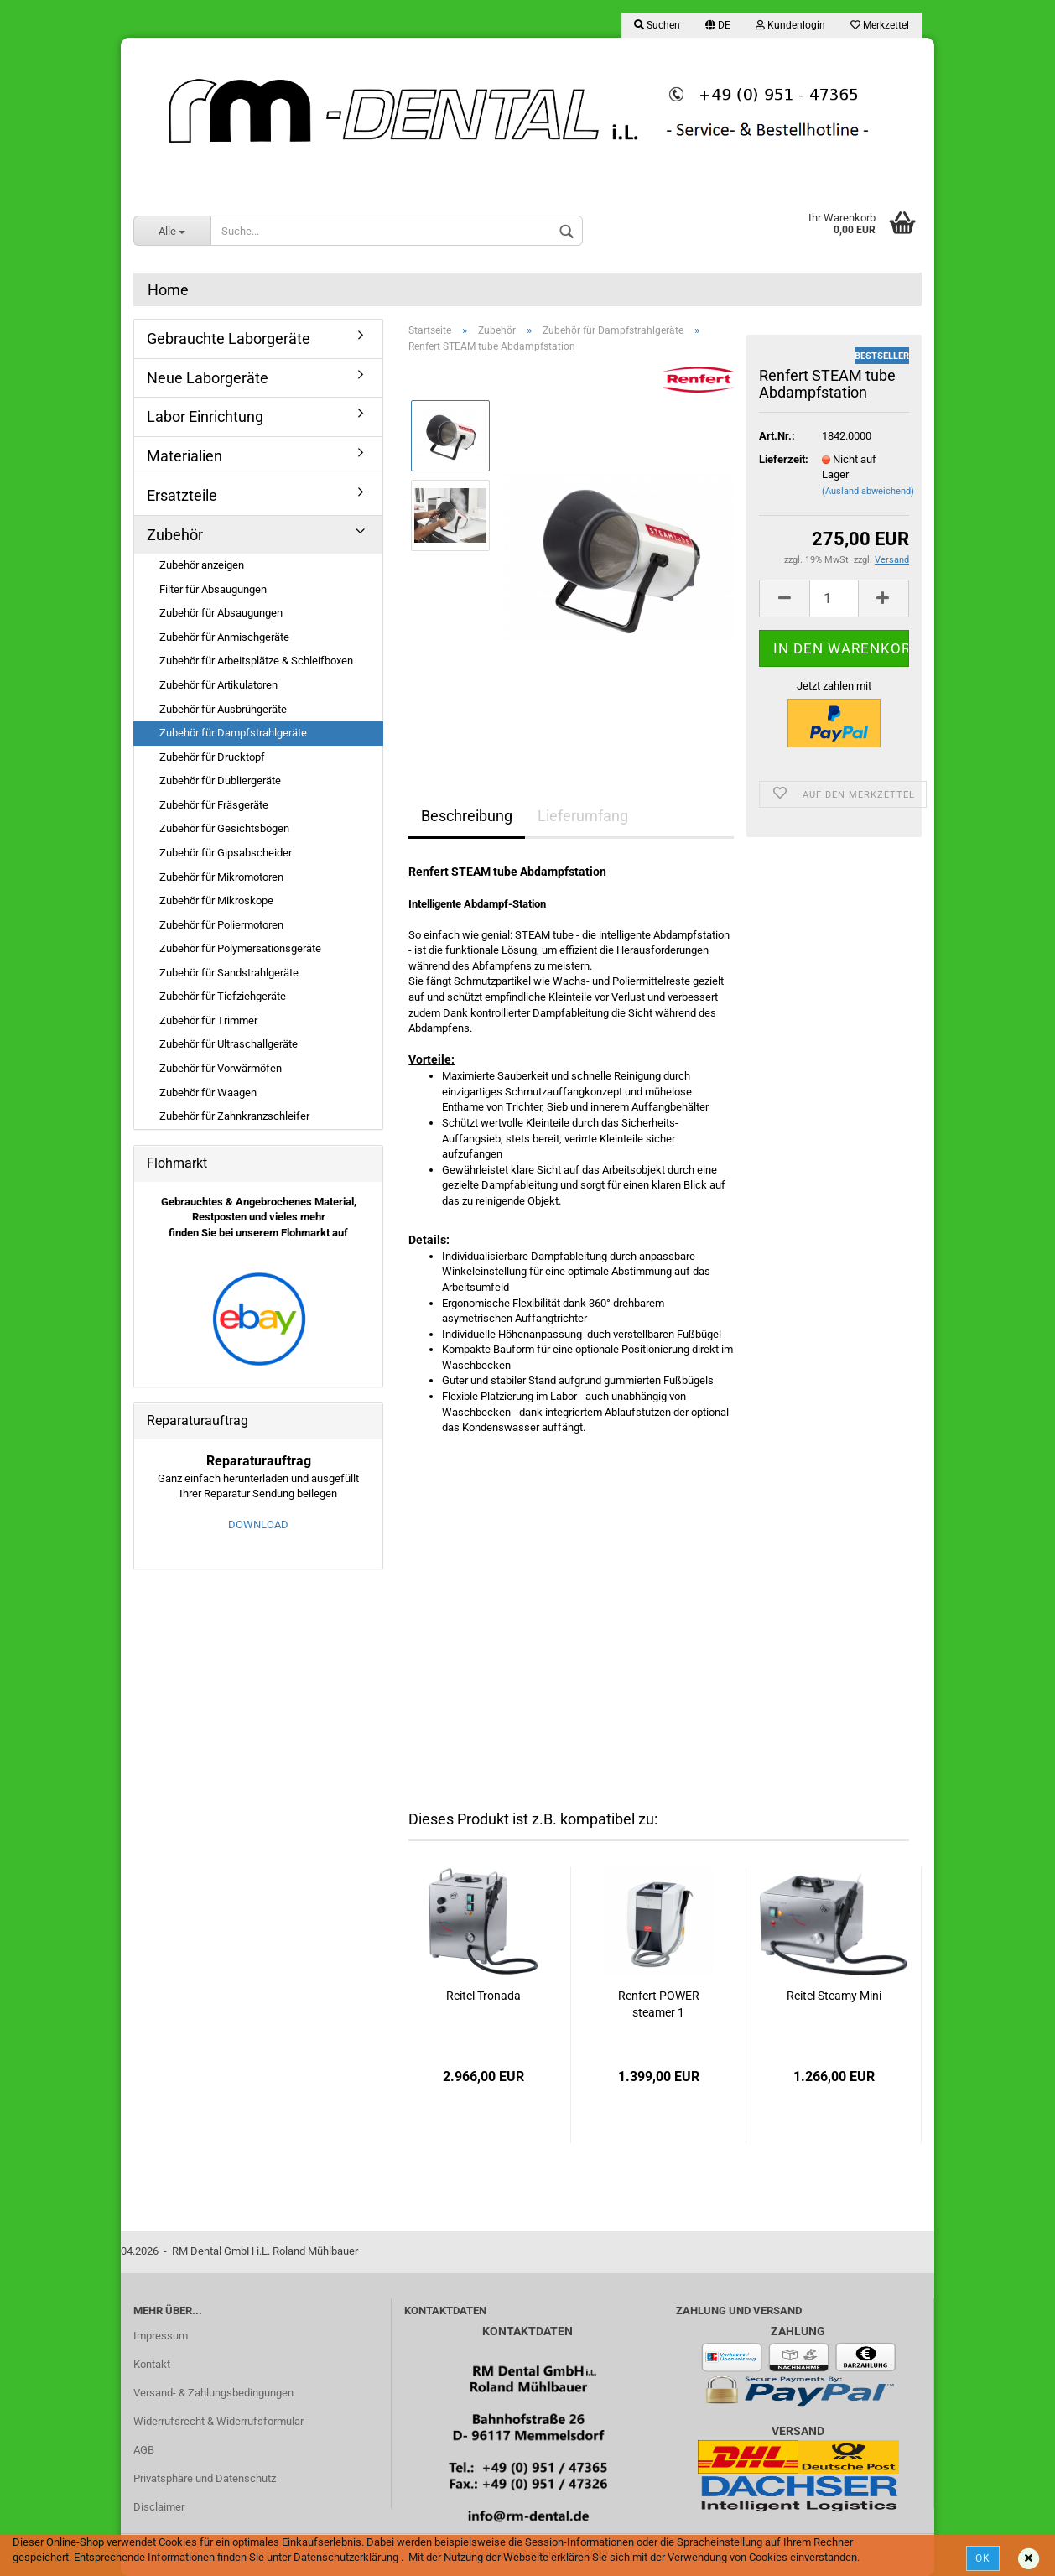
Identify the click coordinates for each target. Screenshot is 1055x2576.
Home (168, 290)
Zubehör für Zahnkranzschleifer (234, 1116)
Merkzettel (879, 25)
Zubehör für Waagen (208, 1092)
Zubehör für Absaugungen (221, 612)
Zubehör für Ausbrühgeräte (223, 709)
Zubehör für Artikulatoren (218, 685)
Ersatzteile (182, 495)
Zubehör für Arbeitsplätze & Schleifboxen (256, 660)
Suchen (657, 25)
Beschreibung (466, 816)
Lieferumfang (583, 816)
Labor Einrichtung (205, 416)
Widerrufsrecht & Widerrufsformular (218, 2421)
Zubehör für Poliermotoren (221, 925)
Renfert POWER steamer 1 (658, 2004)
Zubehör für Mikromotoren (221, 877)
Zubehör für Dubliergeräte (220, 780)
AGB (143, 2449)
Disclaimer (158, 2507)
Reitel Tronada (483, 1995)
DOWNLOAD (258, 1524)
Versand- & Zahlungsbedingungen (213, 2392)
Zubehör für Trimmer (208, 1020)
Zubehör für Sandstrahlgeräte (229, 972)
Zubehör (175, 535)
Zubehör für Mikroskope (216, 900)
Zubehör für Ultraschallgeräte (228, 1044)
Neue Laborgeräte (207, 378)
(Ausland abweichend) (868, 491)
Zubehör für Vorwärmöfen (220, 1068)
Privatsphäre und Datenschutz (204, 2478)
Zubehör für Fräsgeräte (213, 805)
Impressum (160, 2335)
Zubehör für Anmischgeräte (224, 637)
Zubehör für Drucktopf (212, 757)
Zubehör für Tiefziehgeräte (222, 996)
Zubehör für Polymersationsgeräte (240, 948)
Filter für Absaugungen (213, 589)
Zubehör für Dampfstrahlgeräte (233, 732)
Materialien (184, 456)
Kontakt (151, 2364)
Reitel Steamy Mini (834, 1995)
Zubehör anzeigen (201, 565)
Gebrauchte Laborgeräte (228, 338)
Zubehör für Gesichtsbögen (224, 828)
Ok (982, 2558)
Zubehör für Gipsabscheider (225, 852)
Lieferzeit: (778, 459)
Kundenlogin (790, 25)
